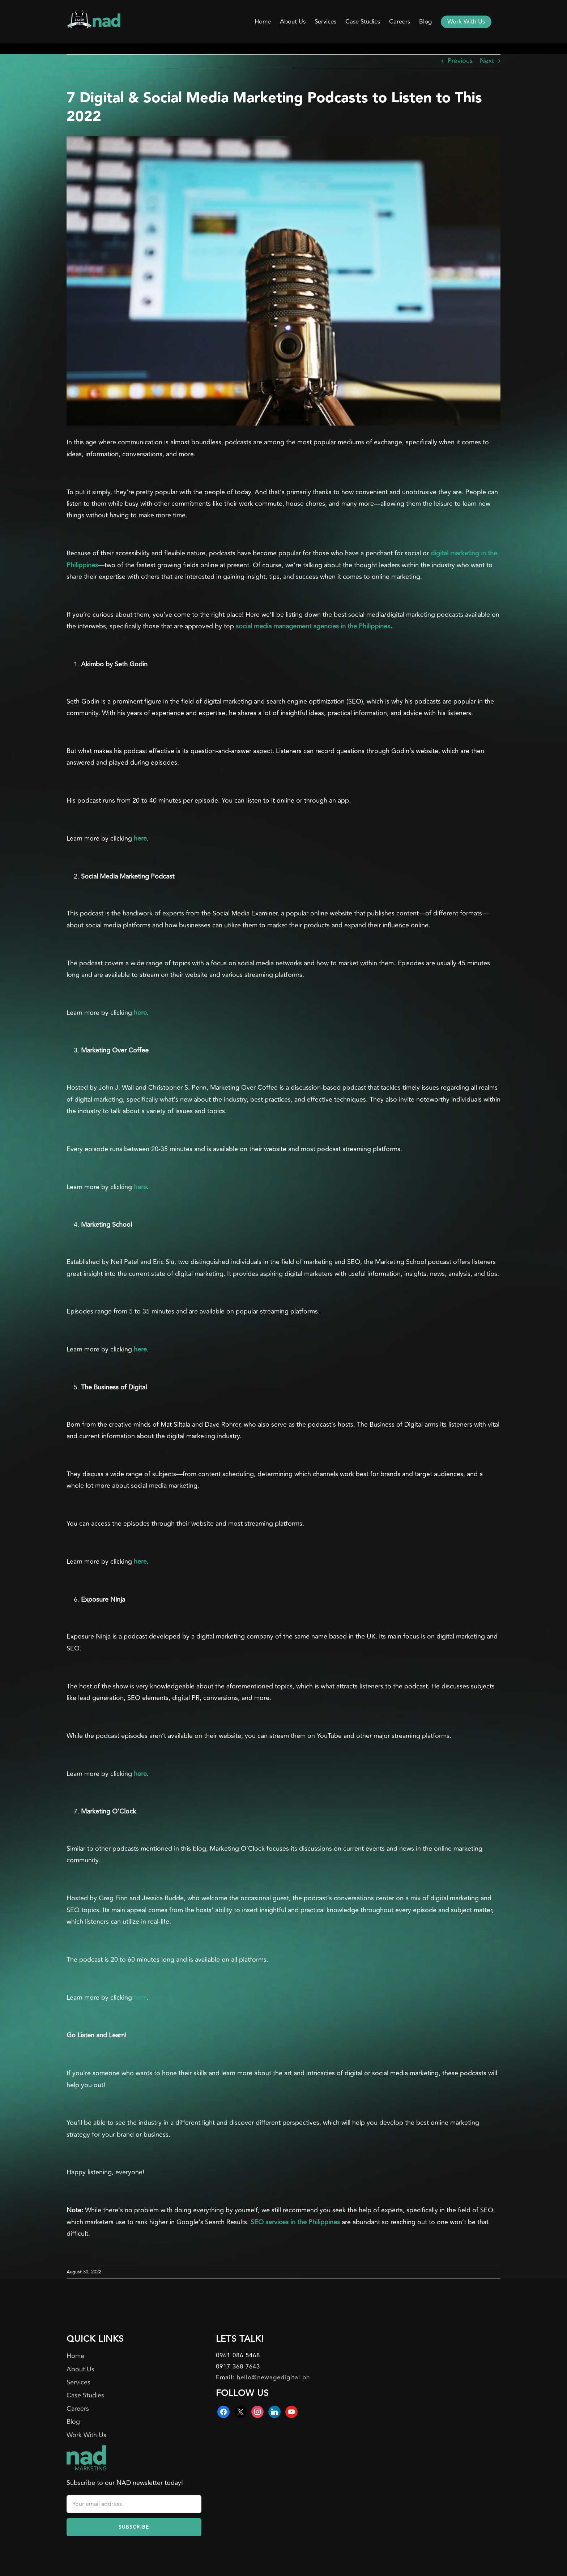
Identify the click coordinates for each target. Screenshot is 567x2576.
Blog (73, 2422)
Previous (460, 61)
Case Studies (85, 2395)
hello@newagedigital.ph (273, 2377)
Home (75, 2356)
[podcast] (283, 281)
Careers (78, 2409)
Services (78, 2382)
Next (487, 61)
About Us (80, 2369)
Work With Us (86, 2435)
